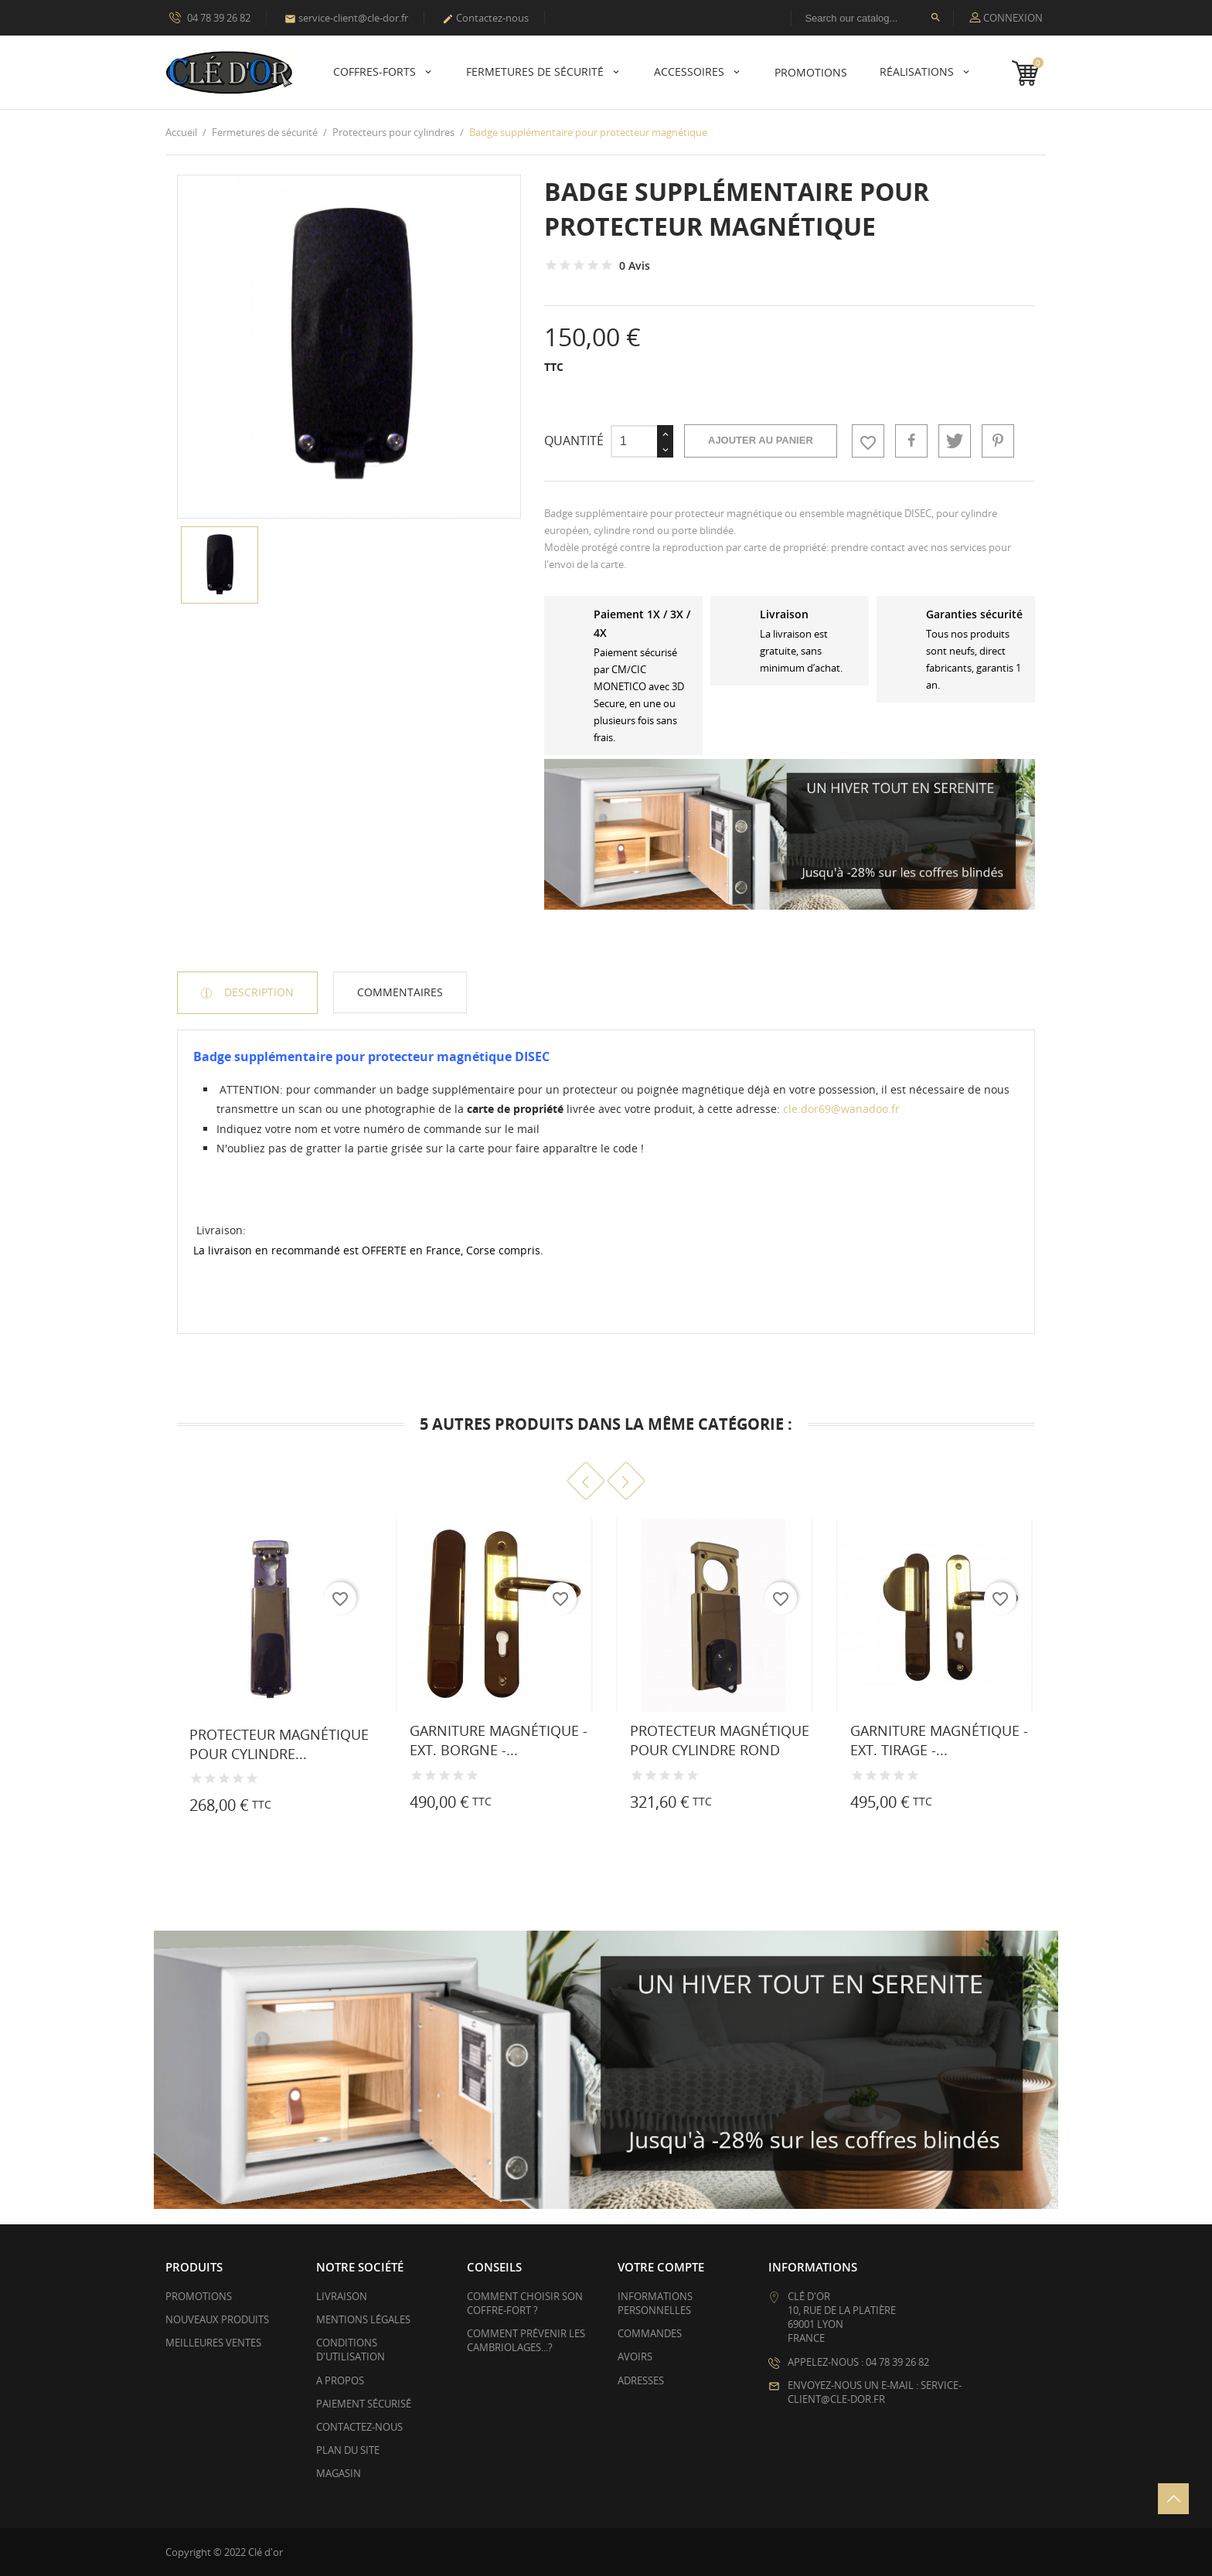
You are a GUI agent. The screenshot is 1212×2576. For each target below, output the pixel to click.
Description (257, 992)
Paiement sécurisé (363, 2404)
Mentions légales (363, 2319)
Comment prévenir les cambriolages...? (526, 2340)
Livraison (341, 2296)
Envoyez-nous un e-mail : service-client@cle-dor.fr (875, 2392)
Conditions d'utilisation (350, 2349)
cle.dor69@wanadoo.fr (841, 1108)
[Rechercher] (872, 17)
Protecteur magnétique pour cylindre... (279, 1744)
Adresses (641, 2380)
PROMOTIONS (811, 72)
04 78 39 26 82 (209, 17)
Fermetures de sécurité (536, 71)
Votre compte (661, 2267)
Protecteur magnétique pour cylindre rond (719, 1740)
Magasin (338, 2473)
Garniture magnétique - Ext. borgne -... (498, 1740)
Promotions (198, 2296)
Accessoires (690, 71)
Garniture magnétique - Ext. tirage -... (939, 1740)
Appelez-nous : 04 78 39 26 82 (858, 2362)
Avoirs (635, 2356)
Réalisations (918, 71)
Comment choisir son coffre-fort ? (525, 2303)
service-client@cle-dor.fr (346, 18)
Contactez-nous (485, 18)
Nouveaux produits (217, 2319)
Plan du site (348, 2450)
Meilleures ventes (213, 2343)
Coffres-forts (376, 71)
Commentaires (400, 992)
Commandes (650, 2333)
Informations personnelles (655, 2303)
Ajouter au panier (760, 440)
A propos (340, 2380)
